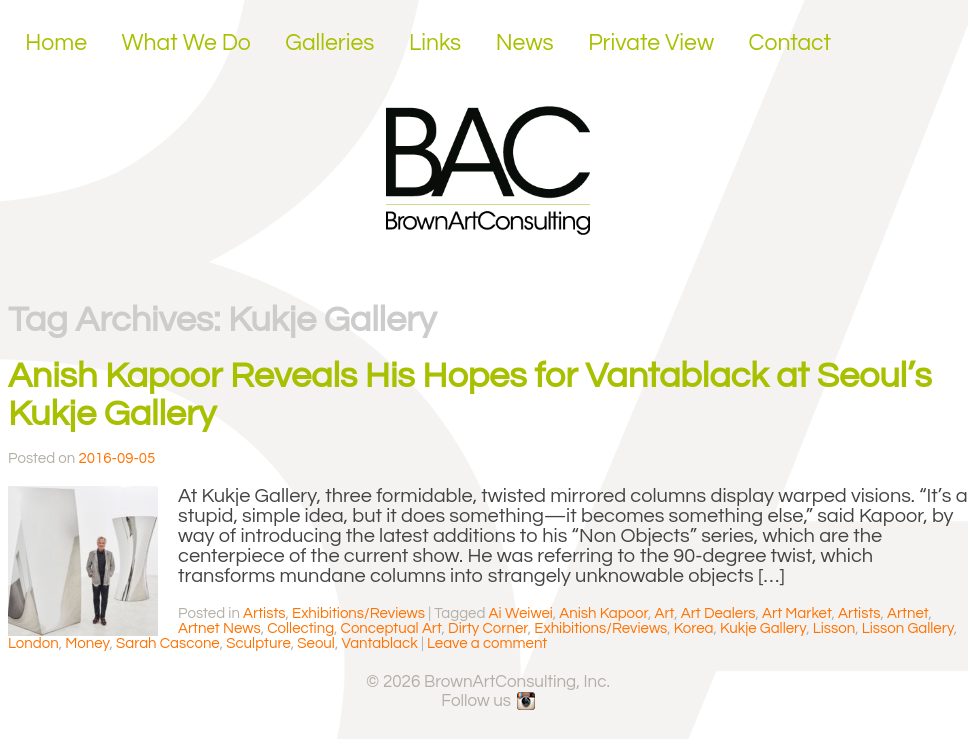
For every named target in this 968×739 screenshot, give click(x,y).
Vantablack (379, 643)
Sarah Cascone (168, 643)
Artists (264, 613)
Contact (790, 43)
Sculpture (258, 643)
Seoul (316, 643)
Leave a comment (487, 643)
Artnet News (219, 628)
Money (87, 643)
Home (56, 43)
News (525, 43)
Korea (694, 628)
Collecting (300, 628)
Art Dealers (718, 613)
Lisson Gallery (908, 628)
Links (435, 43)
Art (664, 613)
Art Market (797, 613)
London (33, 643)
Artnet (907, 613)
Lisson (834, 628)
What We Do (186, 43)
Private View (651, 43)
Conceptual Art (391, 628)
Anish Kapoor (603, 613)
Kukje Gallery (763, 628)
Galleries (329, 43)
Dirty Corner (488, 628)
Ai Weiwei (521, 613)
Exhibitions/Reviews (358, 613)
